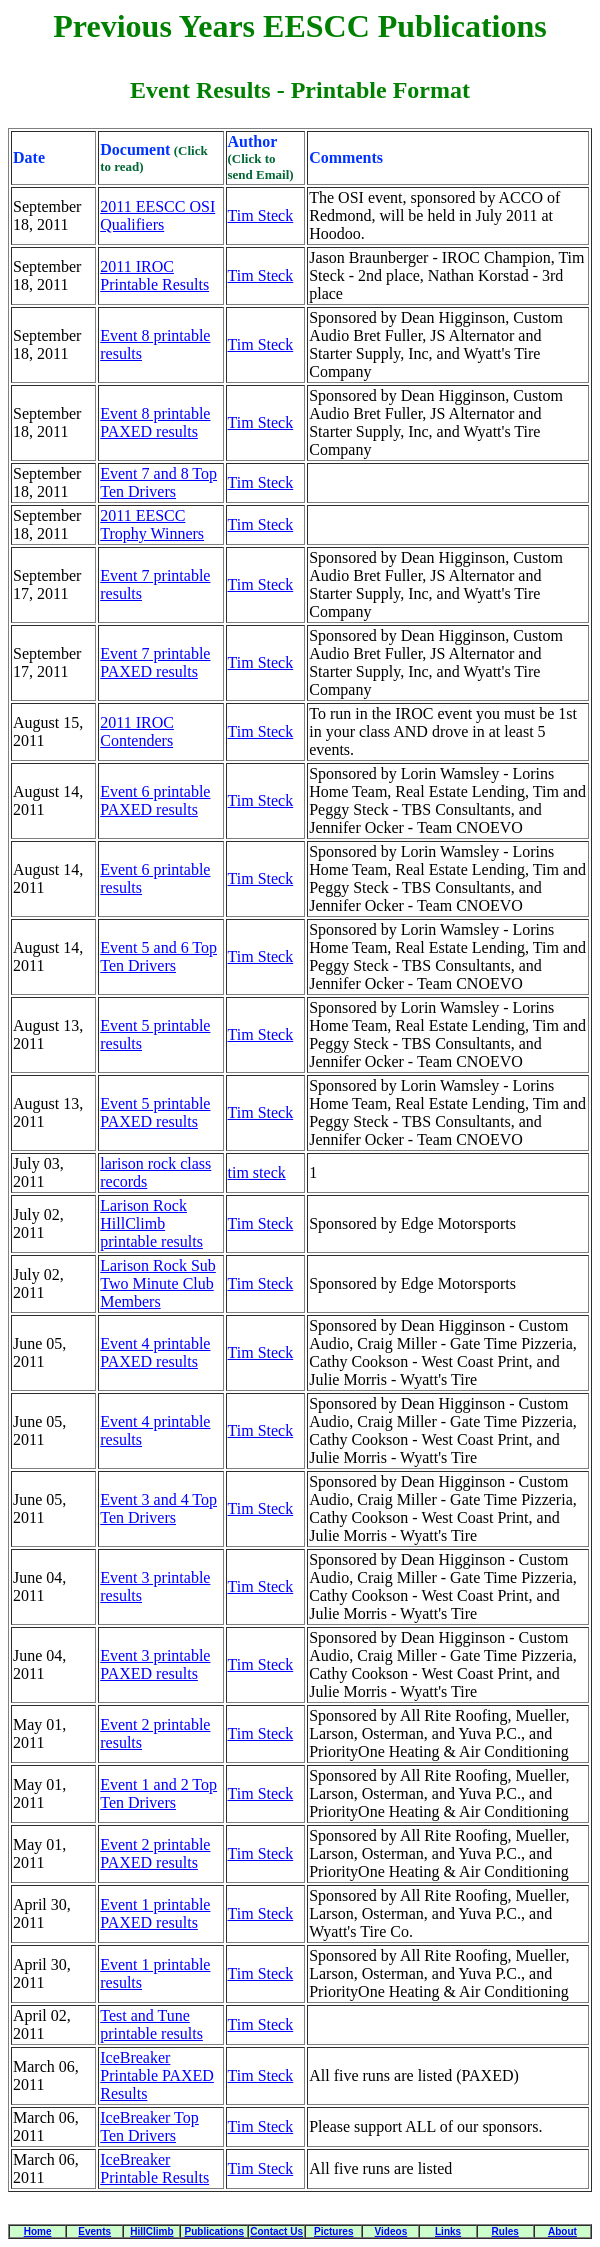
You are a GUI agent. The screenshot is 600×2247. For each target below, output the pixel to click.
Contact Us (276, 2231)
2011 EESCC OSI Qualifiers (157, 215)
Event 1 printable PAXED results (155, 1913)
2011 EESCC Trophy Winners (152, 524)
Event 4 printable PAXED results (155, 1352)
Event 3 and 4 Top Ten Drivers (158, 1508)
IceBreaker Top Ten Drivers (149, 2126)
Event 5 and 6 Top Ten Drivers (158, 956)
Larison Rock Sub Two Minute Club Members (158, 1283)
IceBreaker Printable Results (154, 2168)
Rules (505, 2231)
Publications (214, 2231)
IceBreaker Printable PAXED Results (157, 2075)
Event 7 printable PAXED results (155, 662)
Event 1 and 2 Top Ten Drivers (158, 1793)
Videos (391, 2231)
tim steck (257, 1172)
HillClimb (151, 2231)
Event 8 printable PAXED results (155, 422)
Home (38, 2231)
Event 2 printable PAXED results (155, 1853)
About (562, 2231)
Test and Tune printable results (151, 2024)
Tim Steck (261, 215)
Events (94, 2231)
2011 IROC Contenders (137, 731)
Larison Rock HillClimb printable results (151, 1223)
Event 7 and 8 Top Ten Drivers (158, 482)
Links (448, 2231)
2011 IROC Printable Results (154, 275)
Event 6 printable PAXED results (155, 800)
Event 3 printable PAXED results (155, 1664)
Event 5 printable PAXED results (155, 1112)
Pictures (333, 2231)
